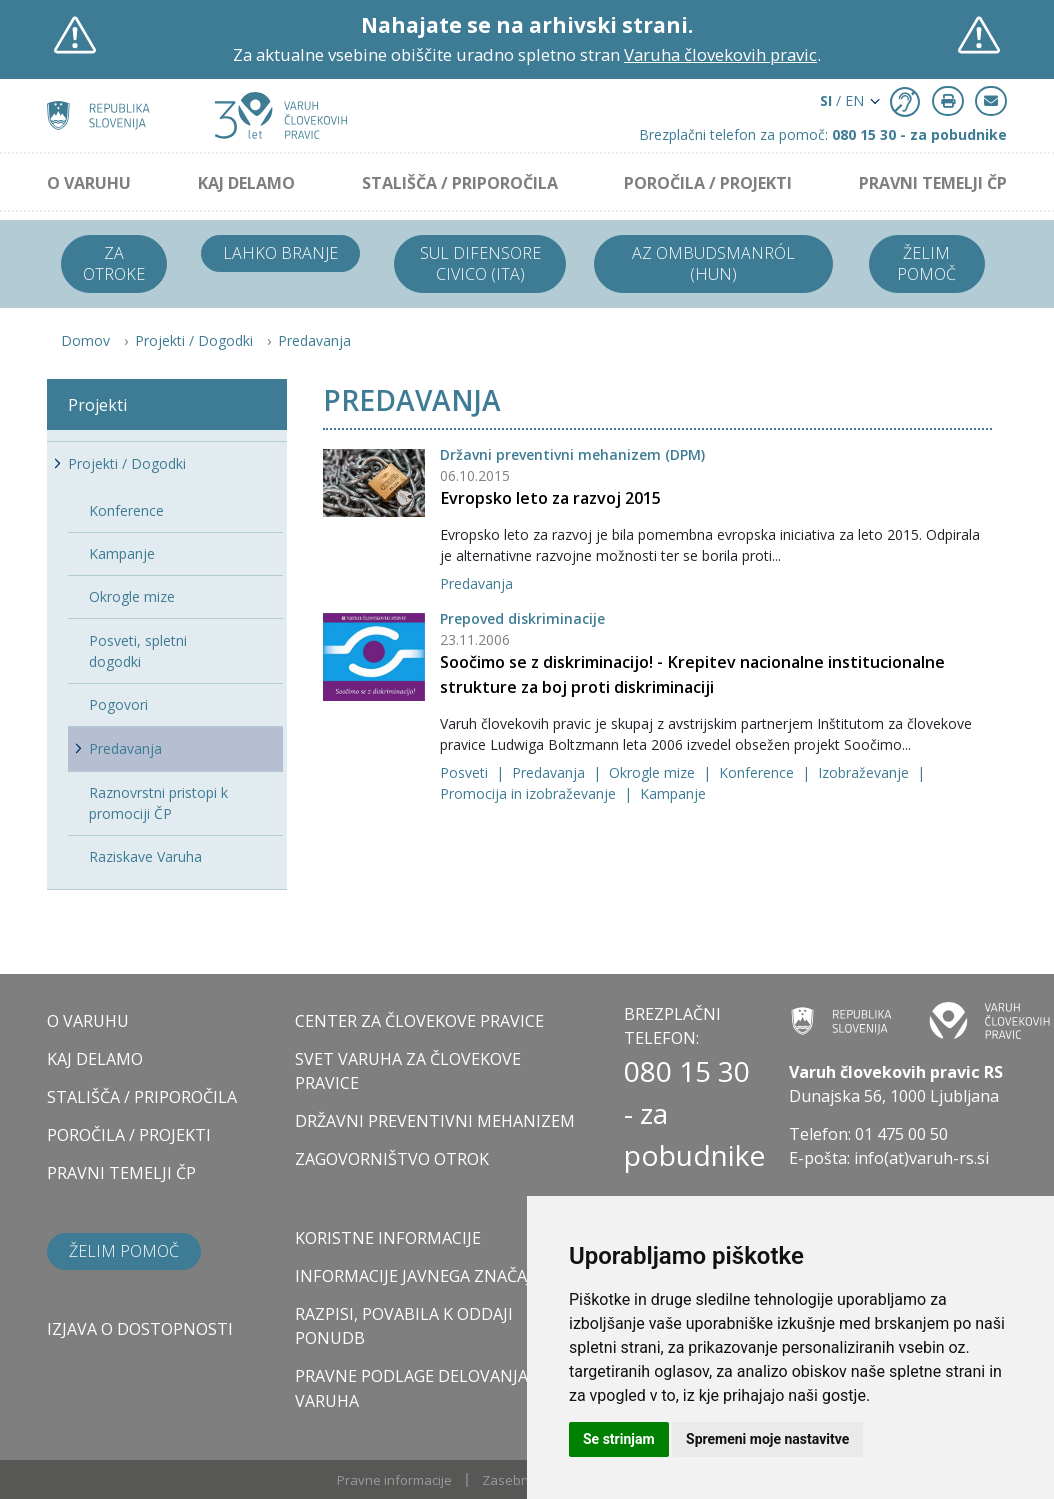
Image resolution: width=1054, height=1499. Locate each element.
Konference (758, 772)
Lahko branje (280, 253)
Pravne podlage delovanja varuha (411, 1388)
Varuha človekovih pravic (720, 54)
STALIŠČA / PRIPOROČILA (460, 183)
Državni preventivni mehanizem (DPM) (572, 454)
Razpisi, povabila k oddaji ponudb (404, 1326)
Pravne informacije (394, 1480)
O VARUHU (89, 183)
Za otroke (114, 263)
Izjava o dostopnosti (140, 1329)
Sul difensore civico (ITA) (480, 263)
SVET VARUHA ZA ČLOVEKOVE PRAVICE (408, 1071)
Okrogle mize (654, 772)
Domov (85, 340)
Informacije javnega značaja (418, 1276)
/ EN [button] (842, 100)
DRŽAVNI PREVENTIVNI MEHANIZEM (435, 1121)
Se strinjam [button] (619, 1439)
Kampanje (673, 793)
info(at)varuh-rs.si (921, 1158)
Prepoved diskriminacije (522, 618)
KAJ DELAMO (246, 183)
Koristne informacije (388, 1238)
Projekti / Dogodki (194, 340)
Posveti (466, 772)
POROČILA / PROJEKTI (708, 183)
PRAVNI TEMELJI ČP (933, 183)
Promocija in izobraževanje (530, 793)
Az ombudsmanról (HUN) (713, 263)
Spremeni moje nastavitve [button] (767, 1439)
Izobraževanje (865, 772)
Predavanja (314, 340)
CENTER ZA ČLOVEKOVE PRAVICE (419, 1021)
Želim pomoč (926, 263)
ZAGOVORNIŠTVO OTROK (392, 1159)
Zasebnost (515, 1480)
